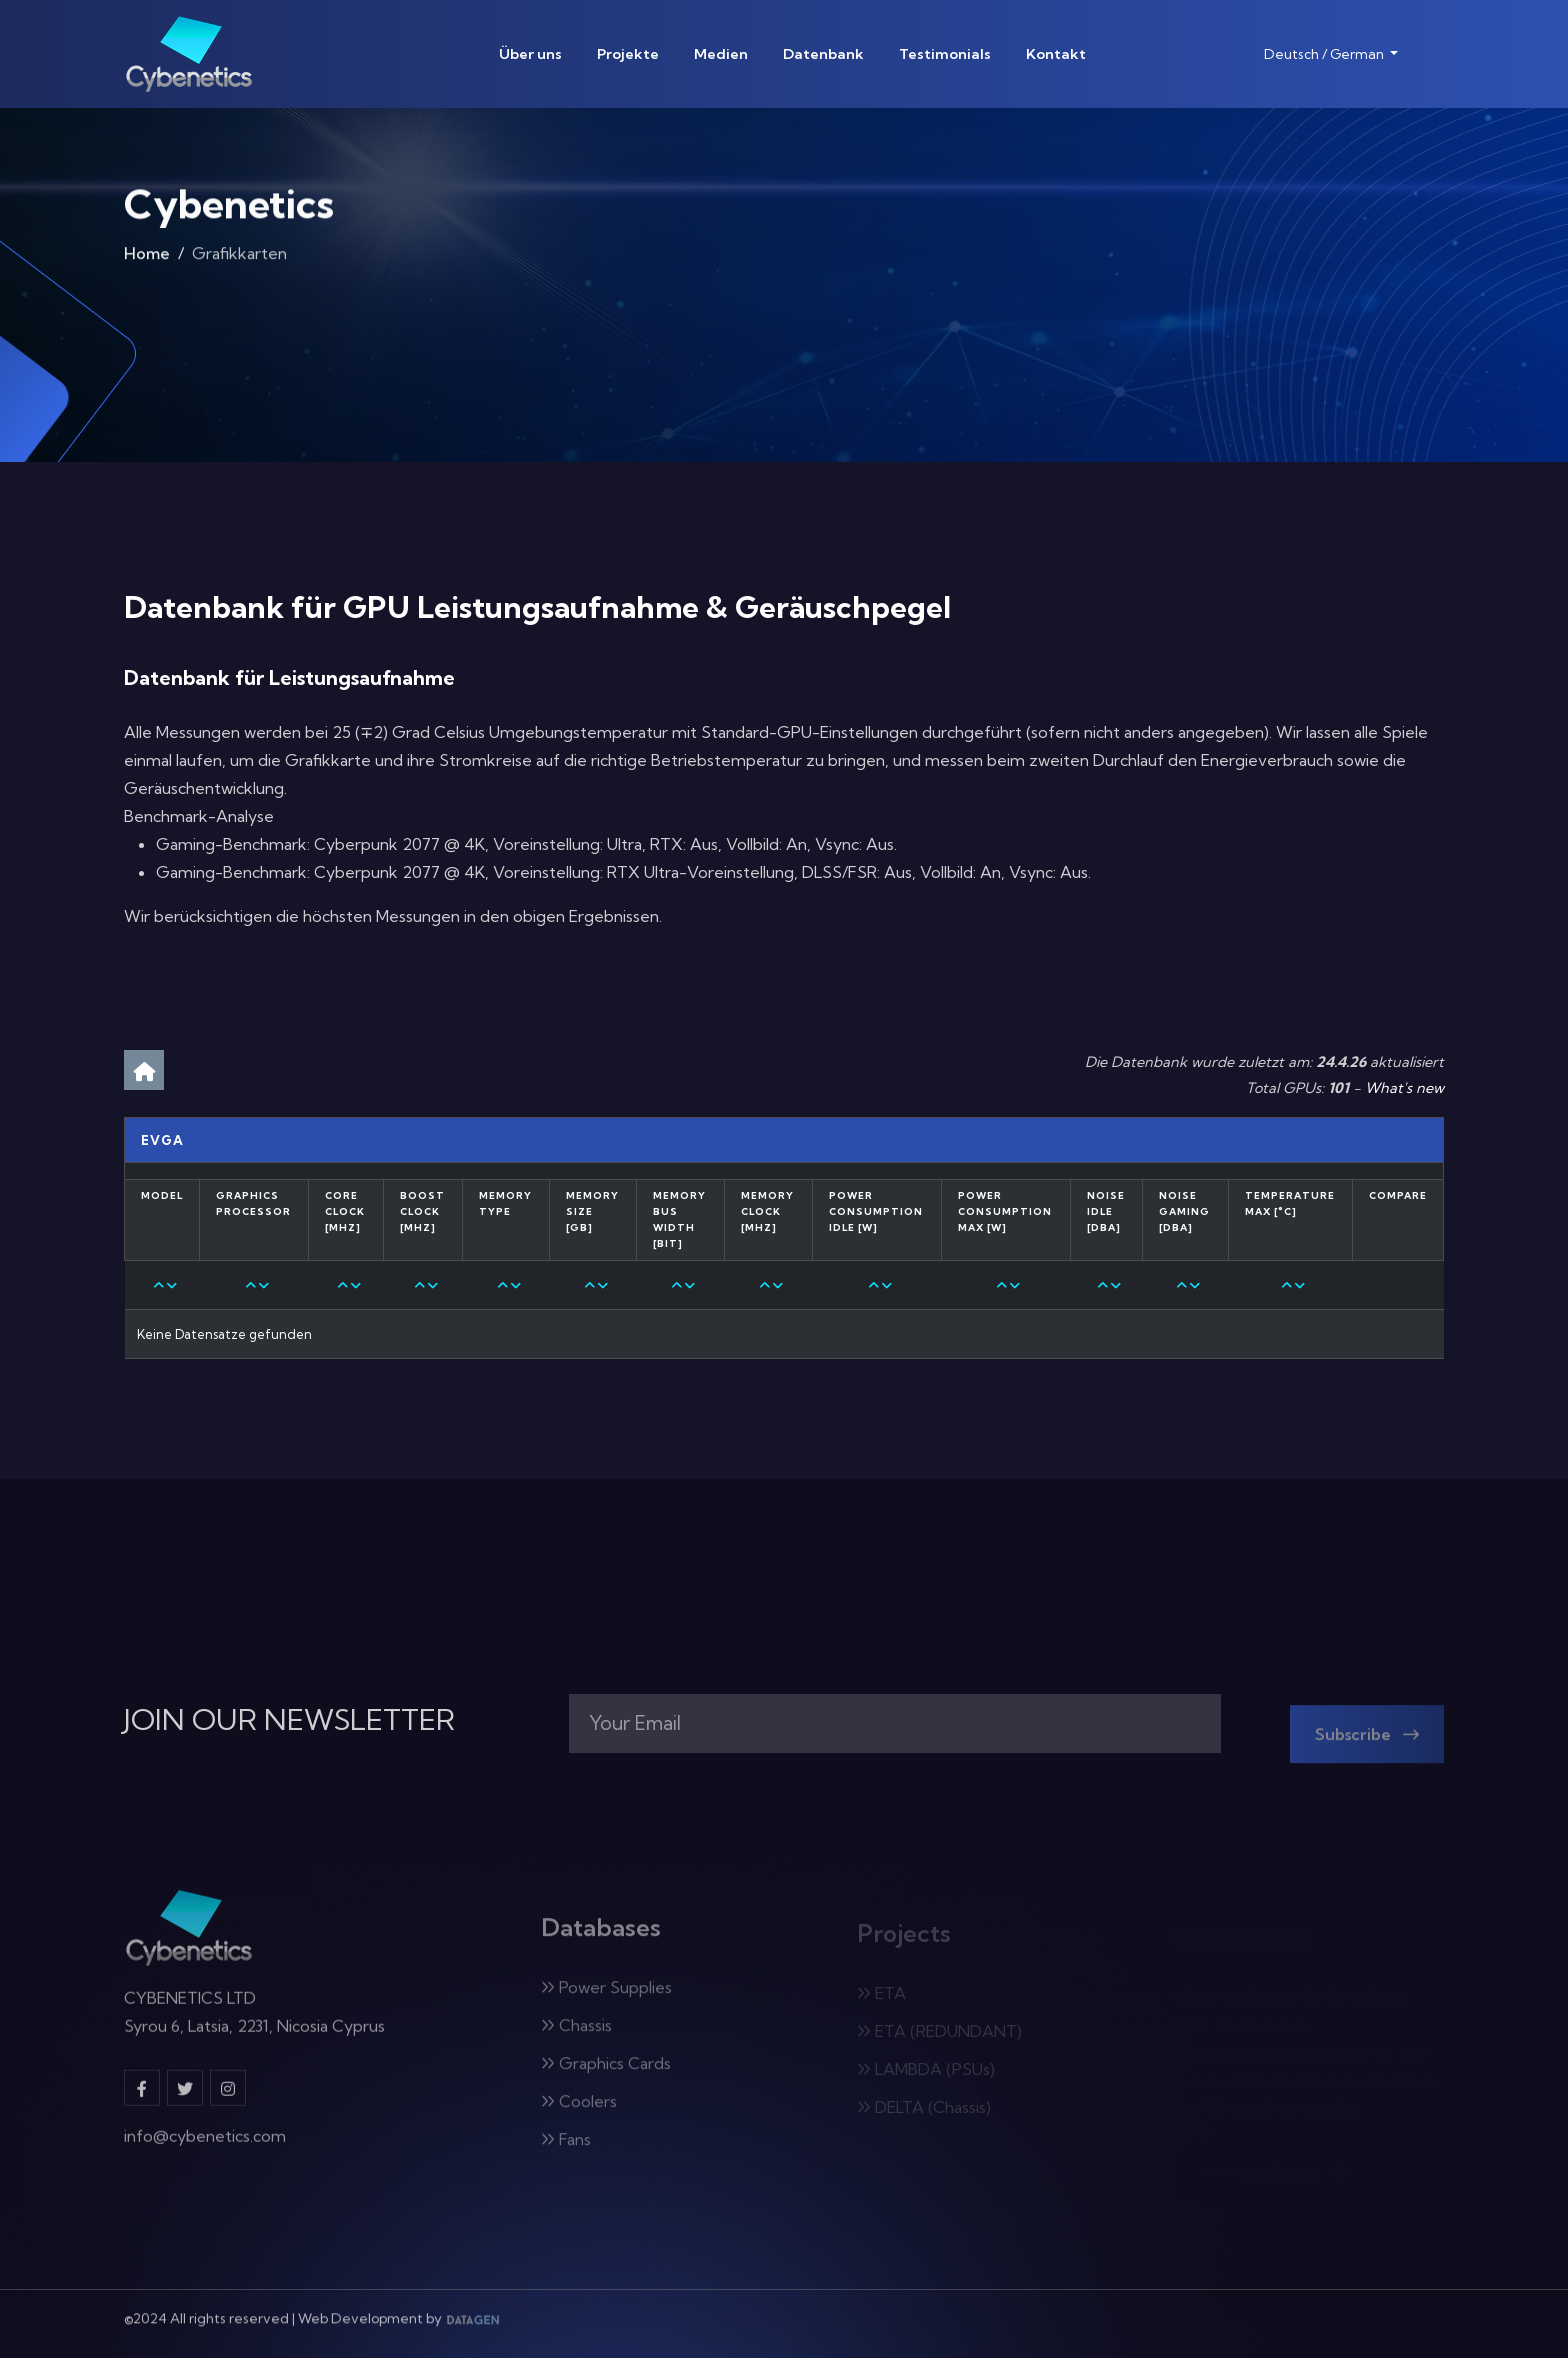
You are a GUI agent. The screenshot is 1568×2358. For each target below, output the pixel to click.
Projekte (628, 54)
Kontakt (1056, 54)
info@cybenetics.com (205, 2150)
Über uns (530, 54)
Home (147, 260)
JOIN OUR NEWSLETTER (289, 1720)
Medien (721, 54)
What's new (1404, 1088)
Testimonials (945, 54)
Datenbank (823, 54)
